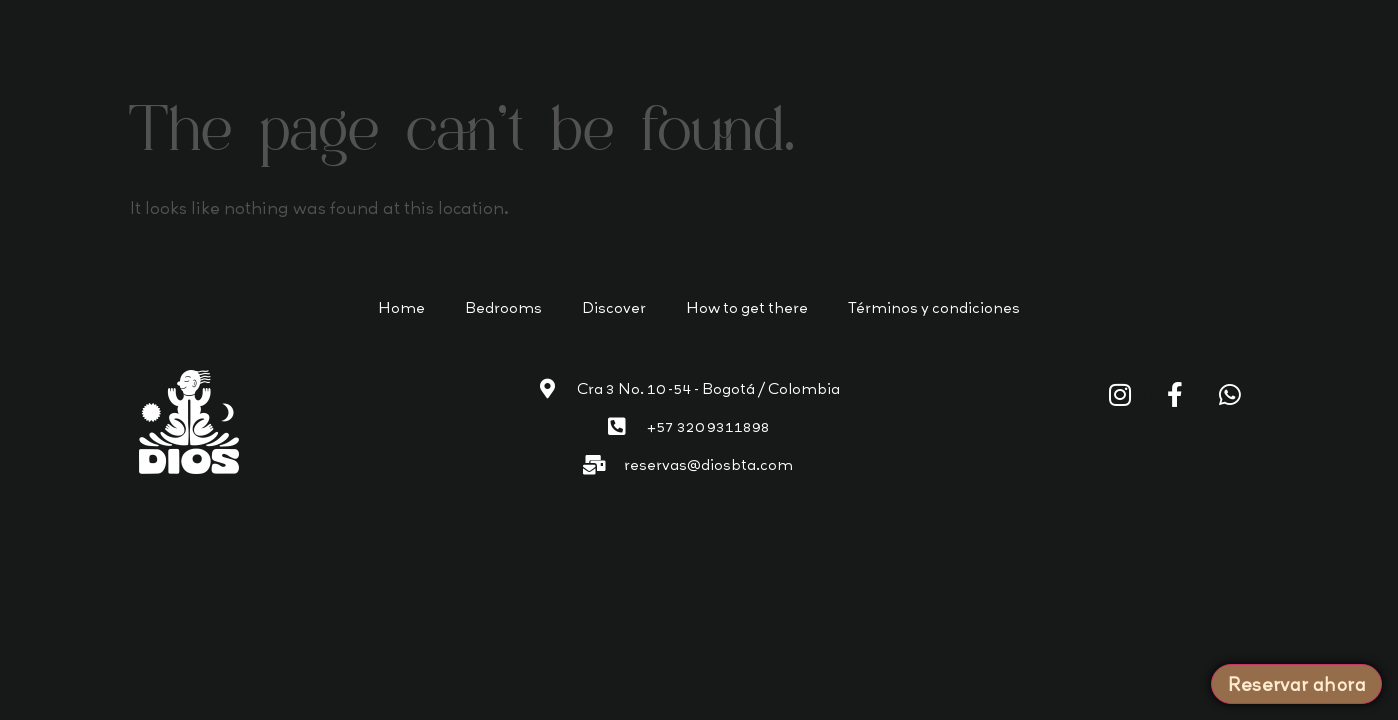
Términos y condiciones (934, 307)
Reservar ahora (1296, 684)
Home (401, 307)
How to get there (747, 307)
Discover (614, 307)
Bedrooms (503, 307)
